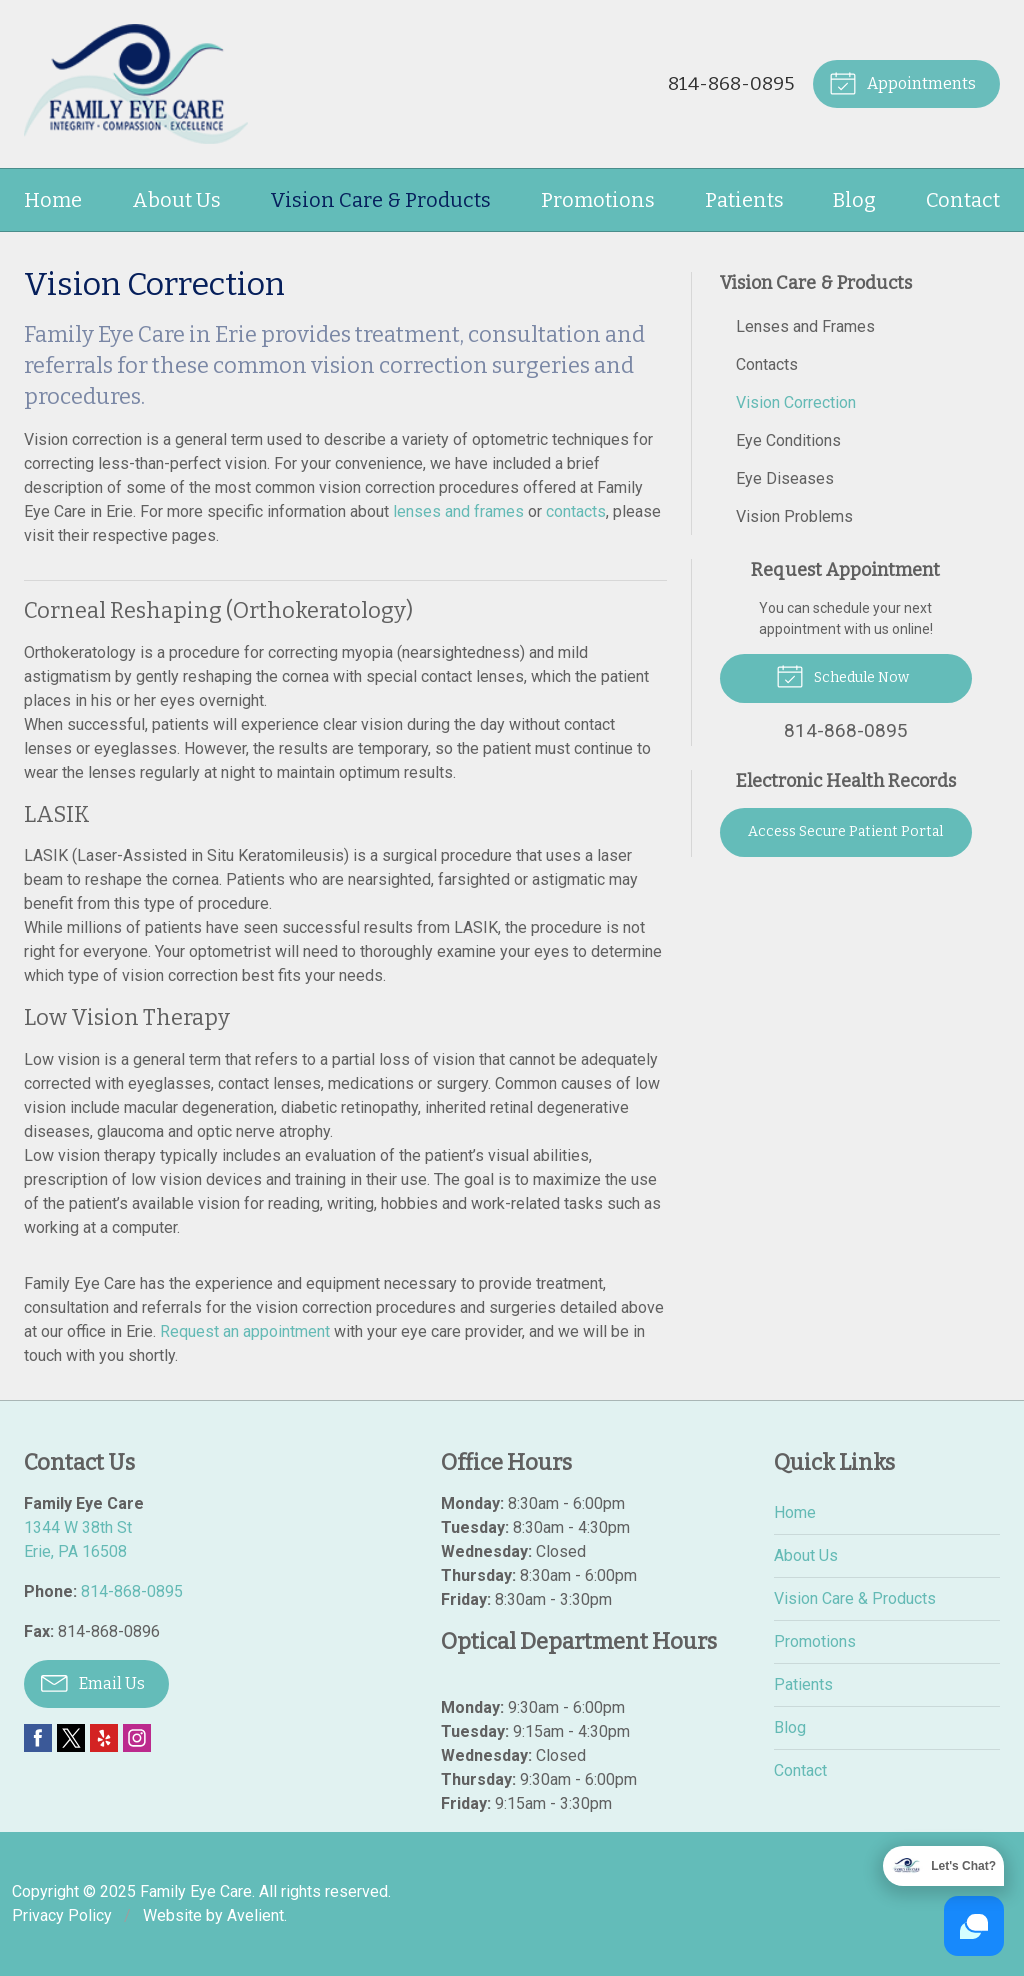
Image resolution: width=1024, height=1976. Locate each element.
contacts (576, 511)
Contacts (767, 364)
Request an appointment (245, 1331)
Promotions (598, 200)
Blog (854, 200)
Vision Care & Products (380, 200)
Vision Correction (796, 402)
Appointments (902, 82)
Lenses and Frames (805, 326)
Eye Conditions (788, 440)
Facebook (38, 1738)
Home (53, 200)
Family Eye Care (196, 1891)
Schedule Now (842, 675)
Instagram (137, 1738)
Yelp (104, 1738)
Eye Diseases (785, 478)
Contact (963, 200)
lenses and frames (458, 511)
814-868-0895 (730, 83)
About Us (176, 200)
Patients (744, 200)
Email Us (93, 1682)
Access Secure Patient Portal (845, 831)
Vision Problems (794, 516)
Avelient (255, 1915)
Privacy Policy (62, 1915)
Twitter (71, 1738)
